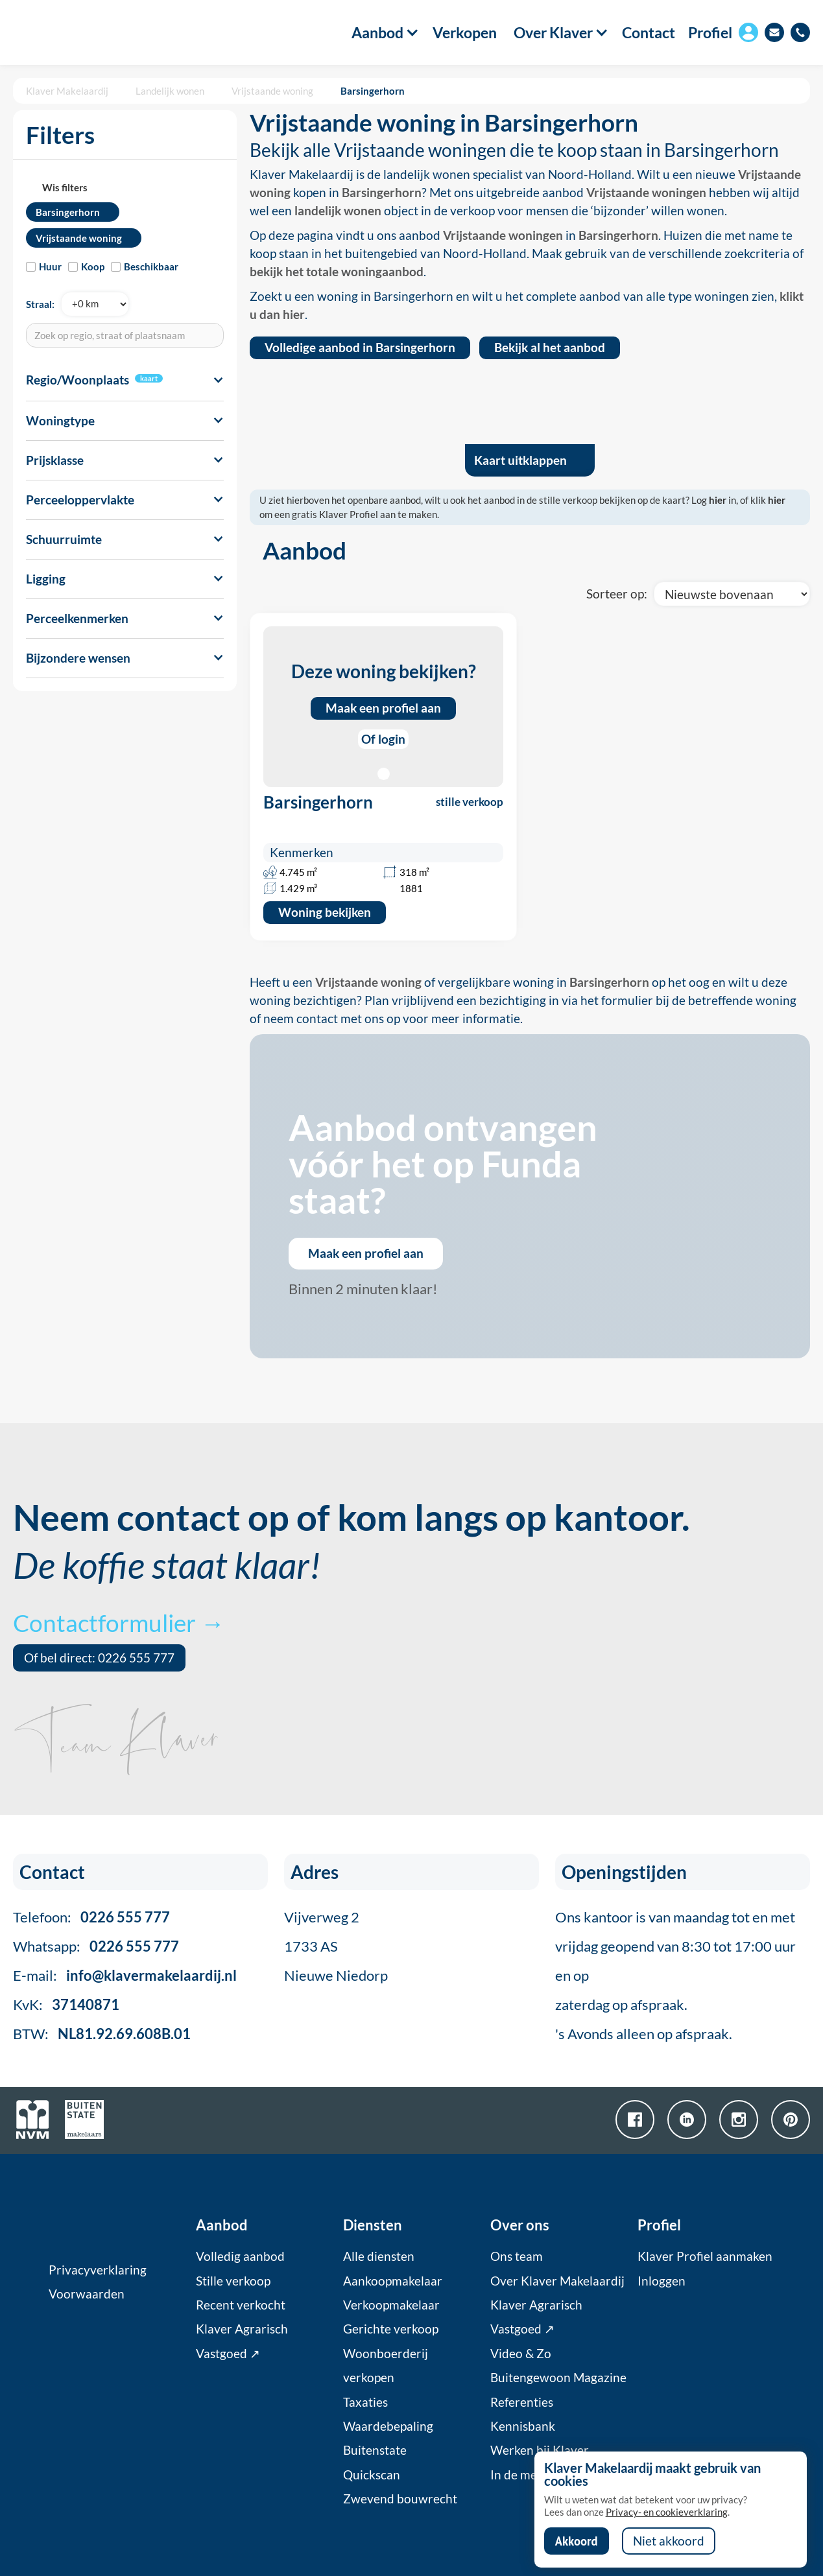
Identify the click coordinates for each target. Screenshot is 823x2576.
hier (717, 500)
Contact (648, 32)
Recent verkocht (240, 2305)
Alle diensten (378, 2256)
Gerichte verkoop (390, 2329)
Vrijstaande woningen (646, 192)
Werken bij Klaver (539, 2450)
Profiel (710, 32)
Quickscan (371, 2475)
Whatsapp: (96, 1946)
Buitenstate (375, 2450)
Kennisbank (522, 2426)
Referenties (521, 2402)
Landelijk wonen (170, 91)
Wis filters (65, 187)
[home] (78, 32)
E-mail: (125, 1975)
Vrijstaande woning (272, 91)
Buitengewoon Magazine (558, 2377)
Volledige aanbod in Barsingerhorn (360, 347)
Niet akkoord (668, 2541)
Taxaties (365, 2402)
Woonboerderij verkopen (385, 2365)
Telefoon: (91, 1917)
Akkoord (576, 2541)
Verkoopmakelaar (391, 2305)
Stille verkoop (233, 2281)
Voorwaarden (87, 2294)
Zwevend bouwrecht (400, 2499)
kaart (149, 378)
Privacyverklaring (98, 2270)
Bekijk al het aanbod (549, 347)
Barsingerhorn (372, 91)
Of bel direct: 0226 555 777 (99, 1658)
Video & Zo (520, 2353)
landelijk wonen (337, 211)
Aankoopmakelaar (392, 2281)
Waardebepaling (388, 2426)
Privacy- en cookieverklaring (667, 2512)
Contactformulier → (118, 1623)
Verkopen (465, 32)
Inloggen (662, 2281)
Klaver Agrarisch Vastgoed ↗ (242, 2341)
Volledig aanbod (240, 2256)
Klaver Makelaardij (67, 91)
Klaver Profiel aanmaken (705, 2256)
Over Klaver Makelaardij (557, 2281)
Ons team (516, 2256)
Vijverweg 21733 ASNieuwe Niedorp (336, 1946)
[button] (377, 32)
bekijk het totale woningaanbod (336, 272)
